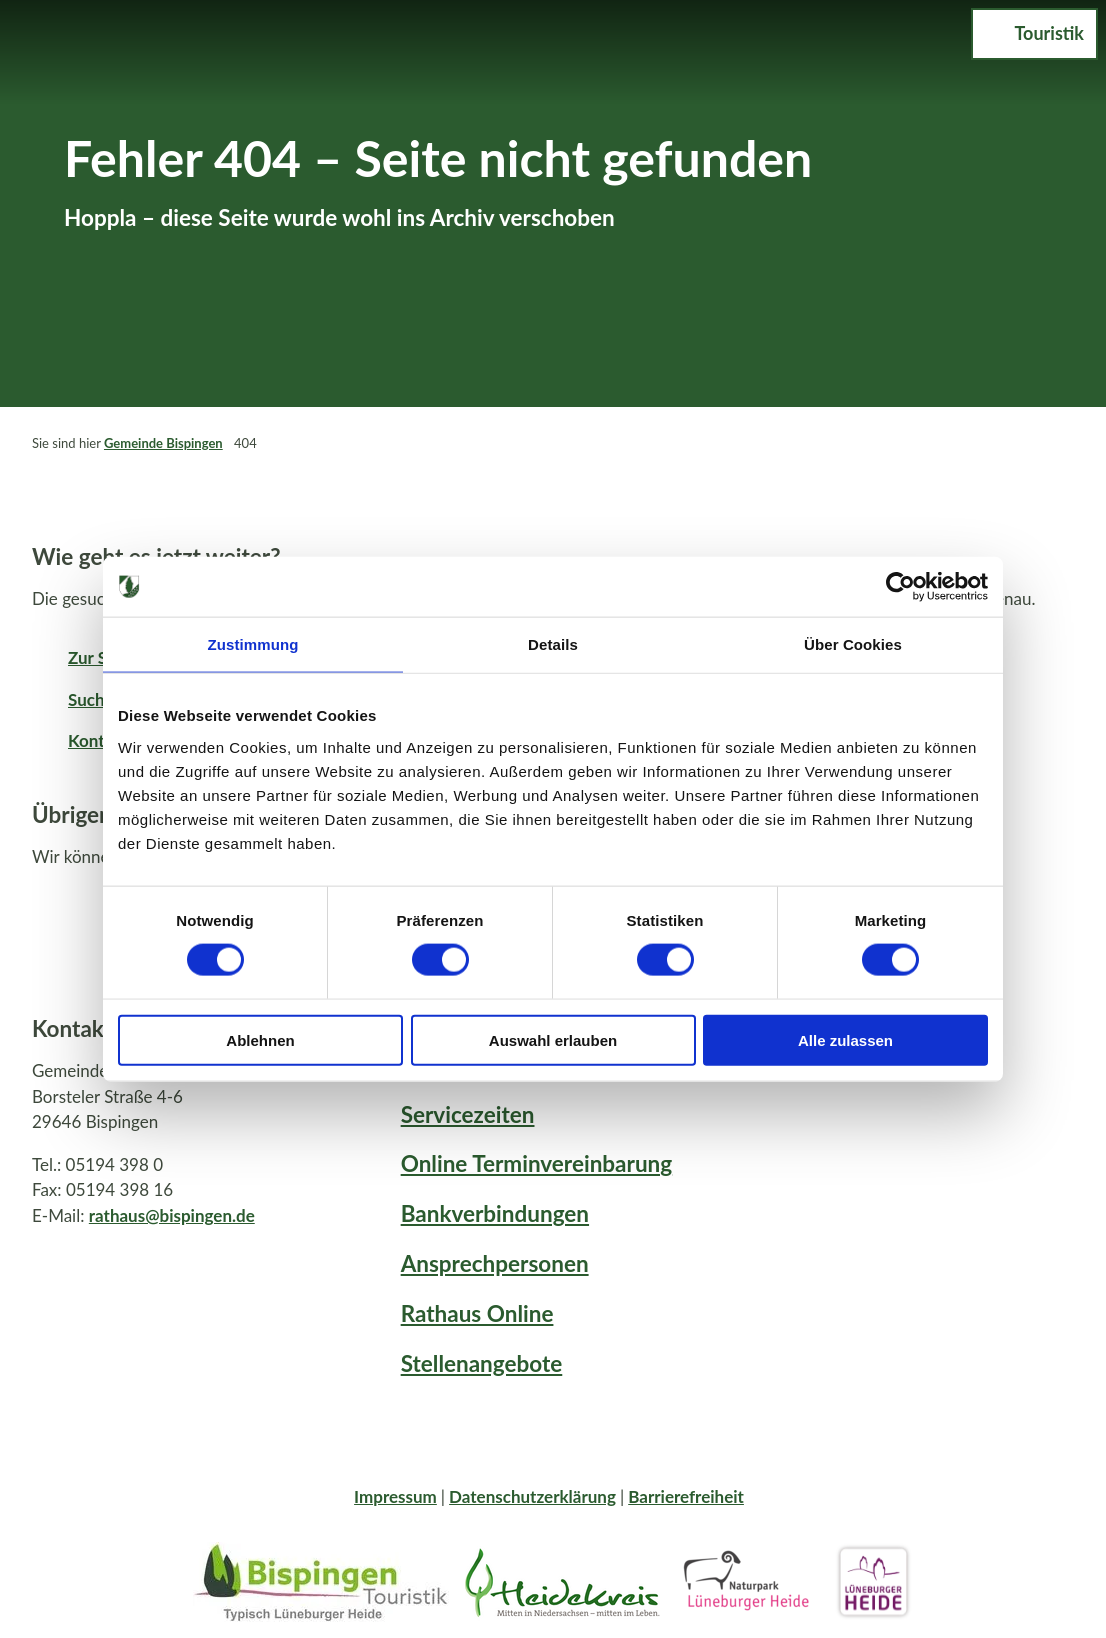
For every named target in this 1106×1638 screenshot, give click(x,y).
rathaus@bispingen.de (172, 1214)
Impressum (395, 1496)
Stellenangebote (482, 1363)
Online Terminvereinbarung (537, 1163)
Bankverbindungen (495, 1213)
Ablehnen (260, 1039)
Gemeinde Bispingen (163, 443)
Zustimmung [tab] (253, 644)
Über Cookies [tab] (853, 644)
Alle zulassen (845, 1039)
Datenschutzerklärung (532, 1496)
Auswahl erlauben (553, 1039)
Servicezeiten (468, 1114)
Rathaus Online (477, 1313)
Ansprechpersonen (495, 1263)
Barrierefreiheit (686, 1496)
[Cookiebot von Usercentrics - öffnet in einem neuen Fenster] (900, 587)
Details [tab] (553, 644)
